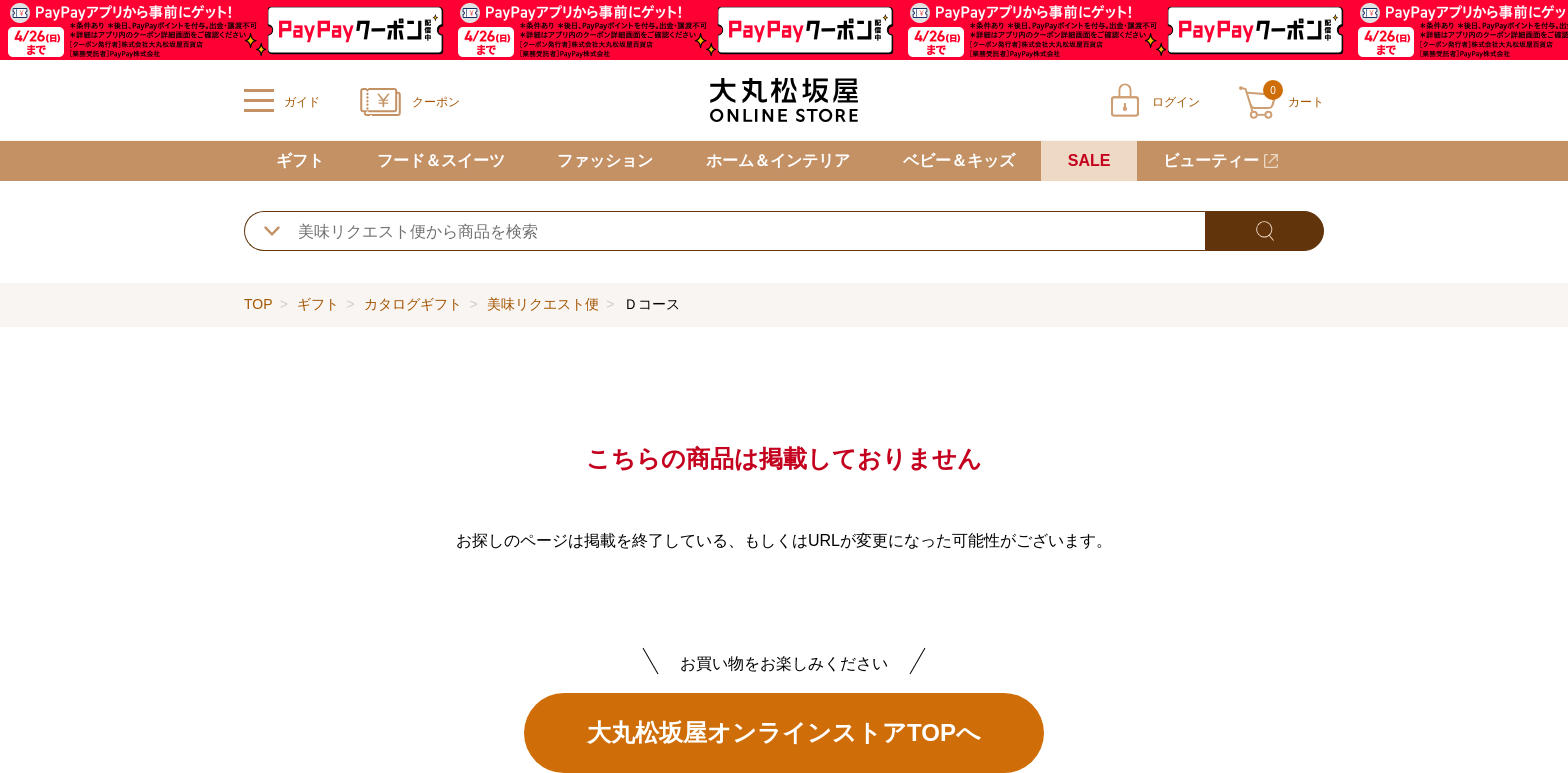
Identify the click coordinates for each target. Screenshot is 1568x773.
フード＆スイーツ (441, 160)
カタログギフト (413, 304)
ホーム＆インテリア (778, 160)
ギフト (300, 160)
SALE (1089, 160)
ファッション (605, 160)
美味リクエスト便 (543, 304)
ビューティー (1211, 160)
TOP (258, 304)
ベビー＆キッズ (959, 160)
